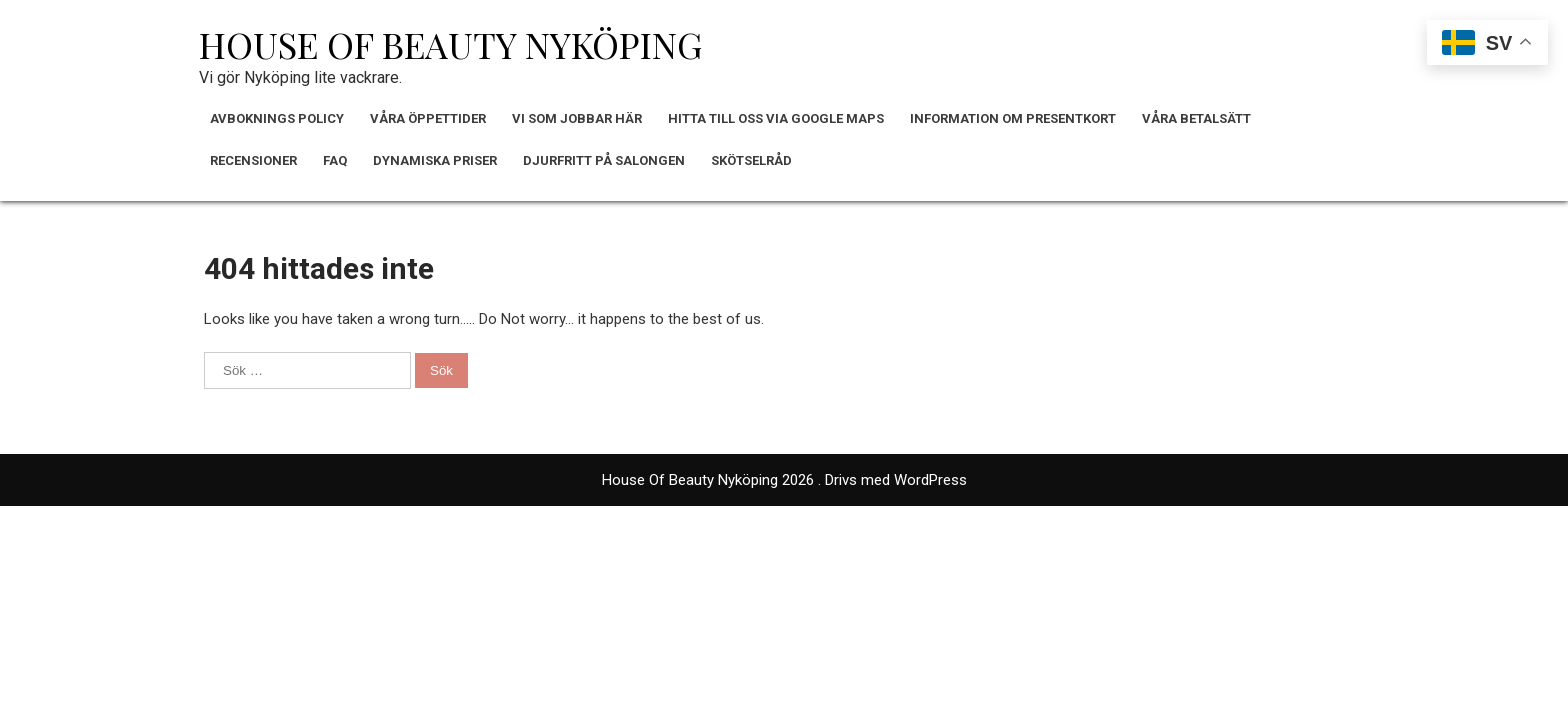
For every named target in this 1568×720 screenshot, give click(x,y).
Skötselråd (751, 160)
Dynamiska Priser (435, 160)
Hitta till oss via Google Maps (776, 118)
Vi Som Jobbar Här (577, 118)
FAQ (335, 160)
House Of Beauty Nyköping (450, 44)
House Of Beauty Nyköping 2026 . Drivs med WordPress (784, 480)
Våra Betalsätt (1196, 118)
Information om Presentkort (1013, 118)
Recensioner (253, 160)
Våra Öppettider (428, 118)
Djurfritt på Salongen (604, 160)
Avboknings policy (277, 118)
